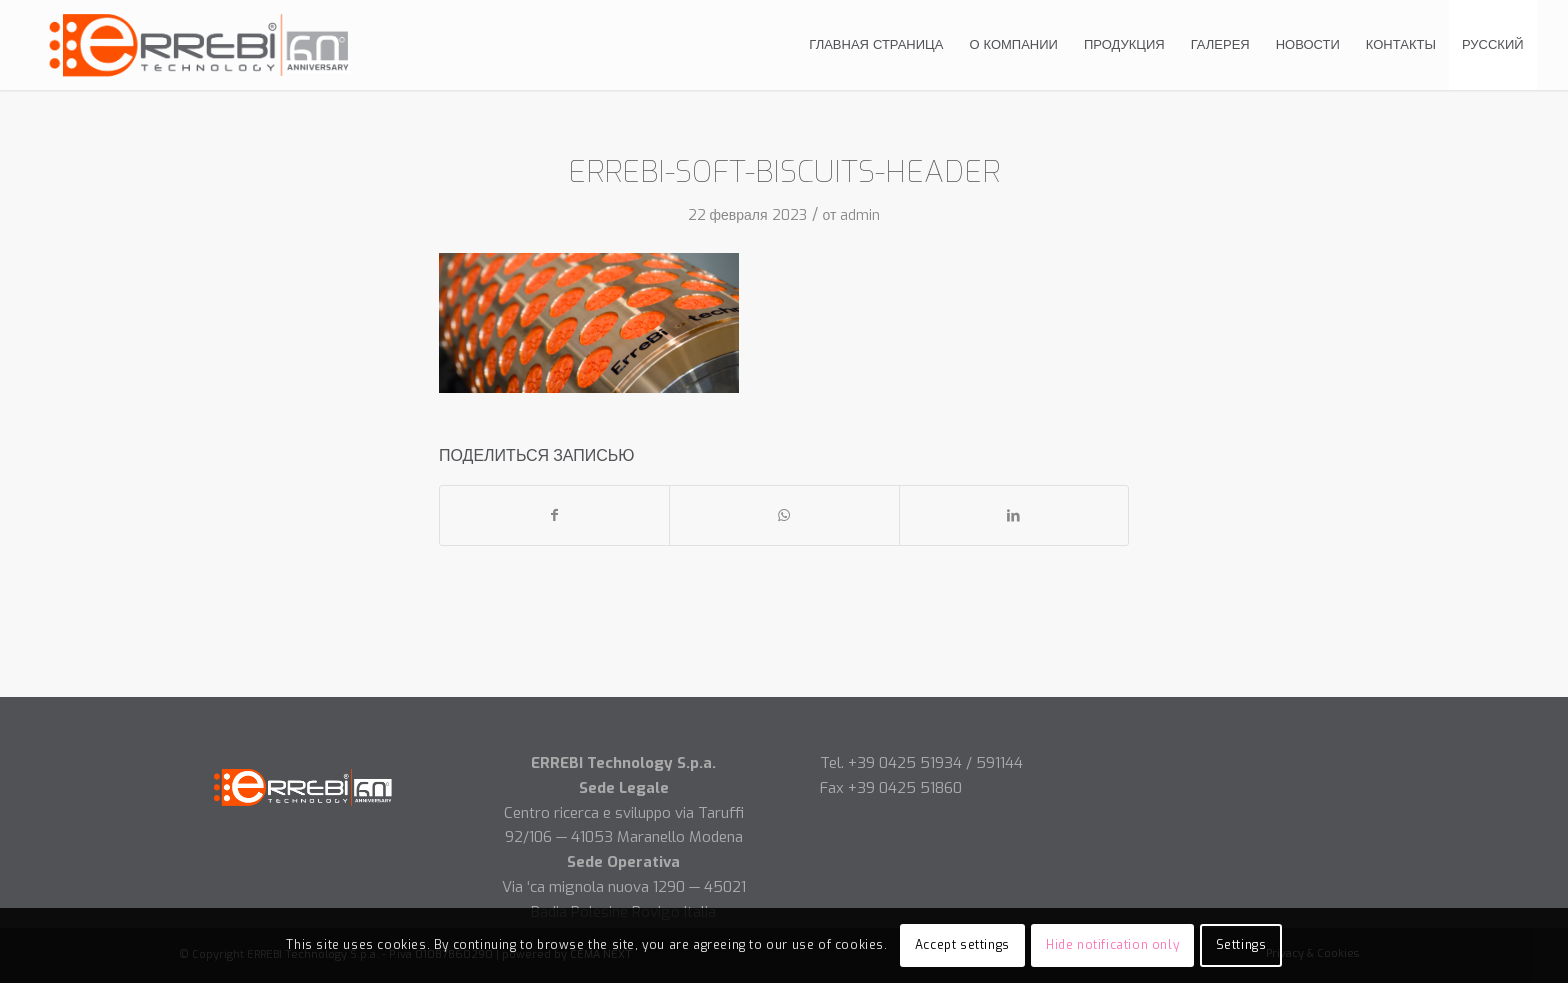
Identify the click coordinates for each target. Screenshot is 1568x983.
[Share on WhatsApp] (784, 515)
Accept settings (962, 945)
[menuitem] (876, 45)
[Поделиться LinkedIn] (1014, 515)
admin (860, 215)
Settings (1241, 945)
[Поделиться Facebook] (554, 515)
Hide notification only (1112, 945)
